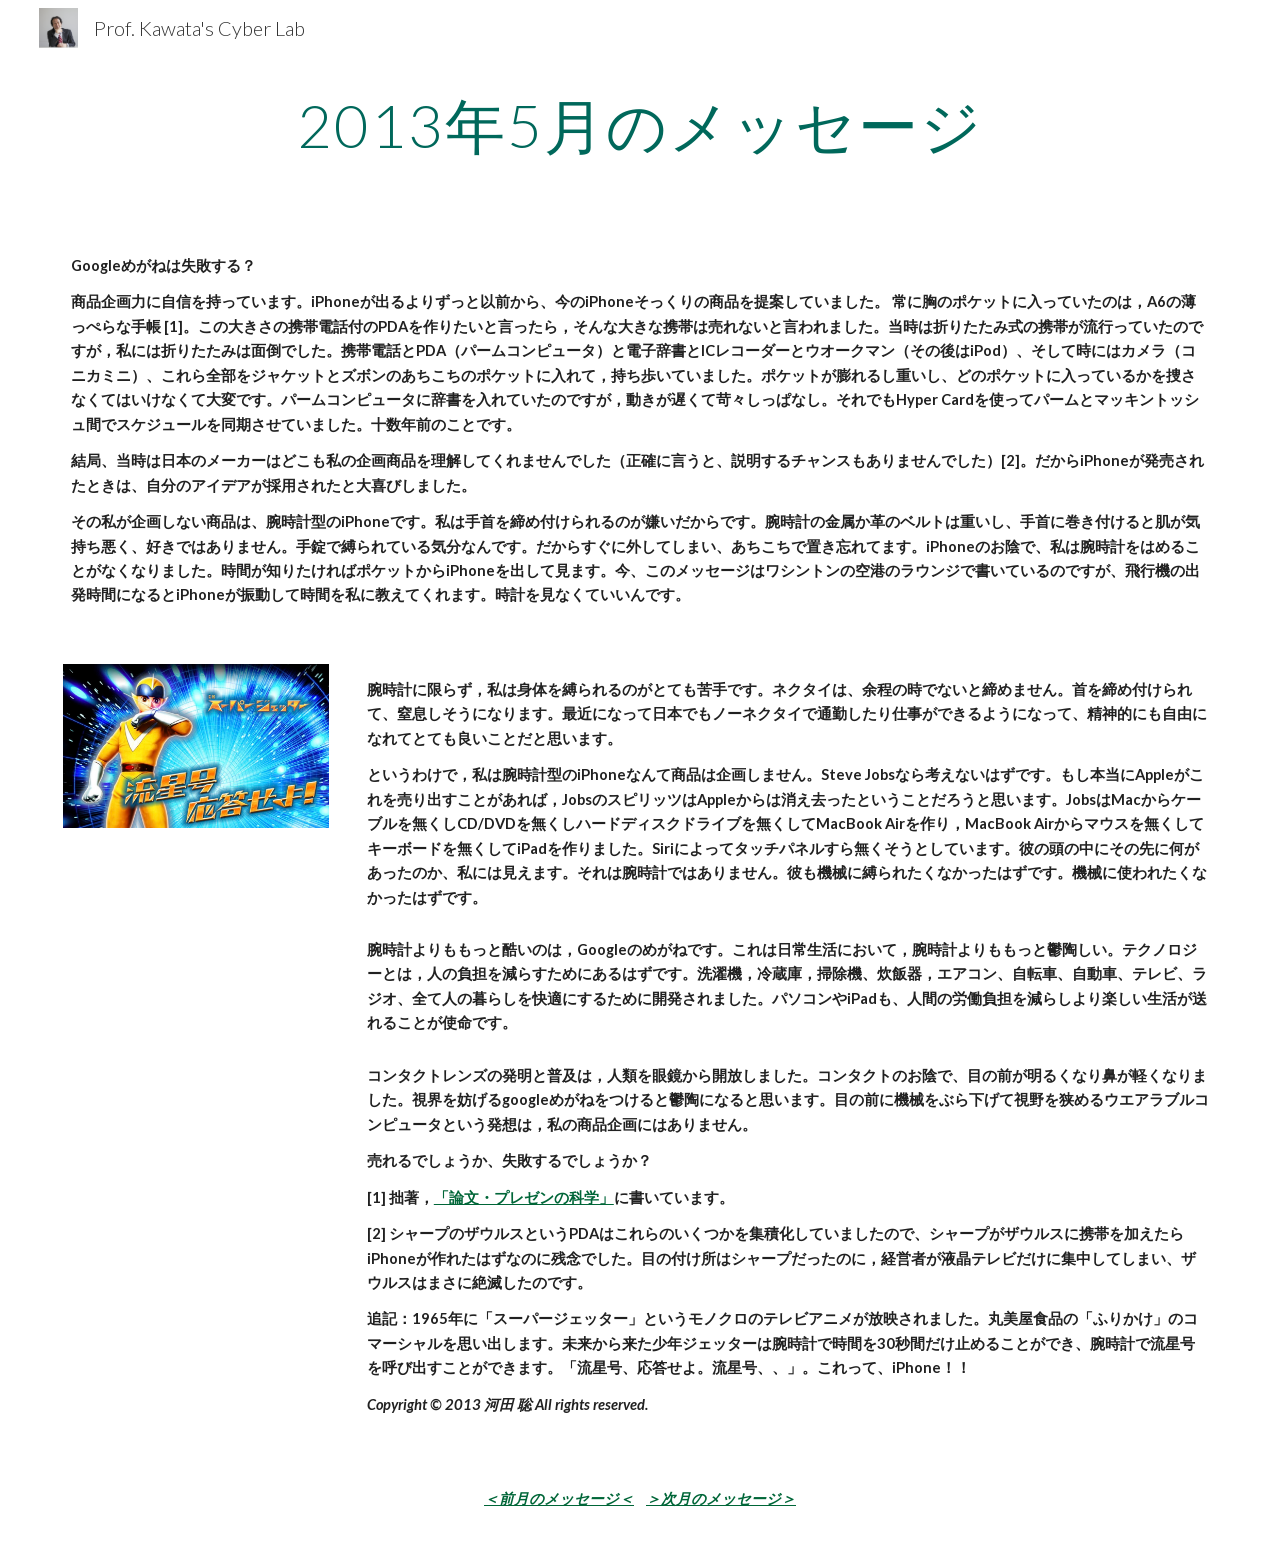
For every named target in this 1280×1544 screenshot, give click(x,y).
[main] (640, 125)
